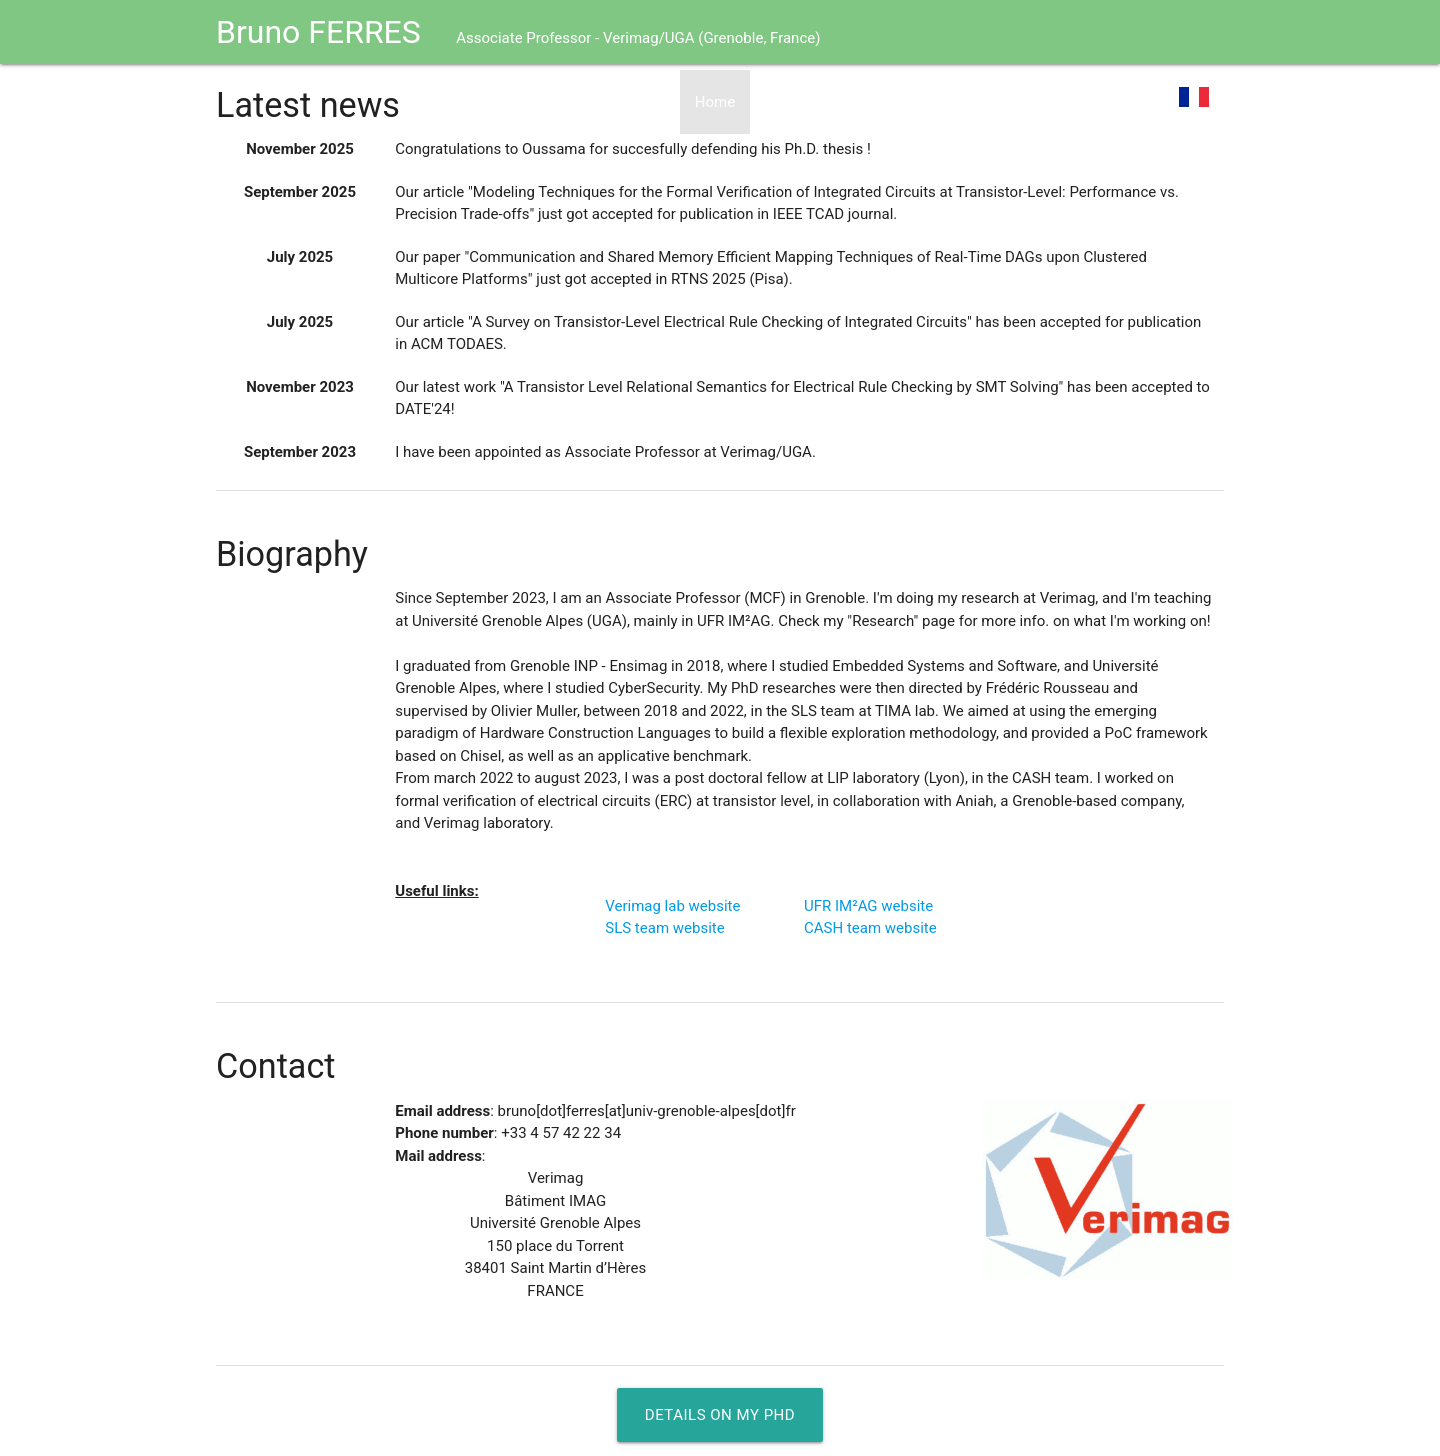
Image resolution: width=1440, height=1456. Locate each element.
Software (1028, 102)
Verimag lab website (672, 906)
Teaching (1118, 102)
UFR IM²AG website (868, 906)
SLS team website (664, 928)
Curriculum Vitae (820, 102)
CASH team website (870, 928)
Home (715, 102)
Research (937, 102)
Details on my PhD (720, 1415)
